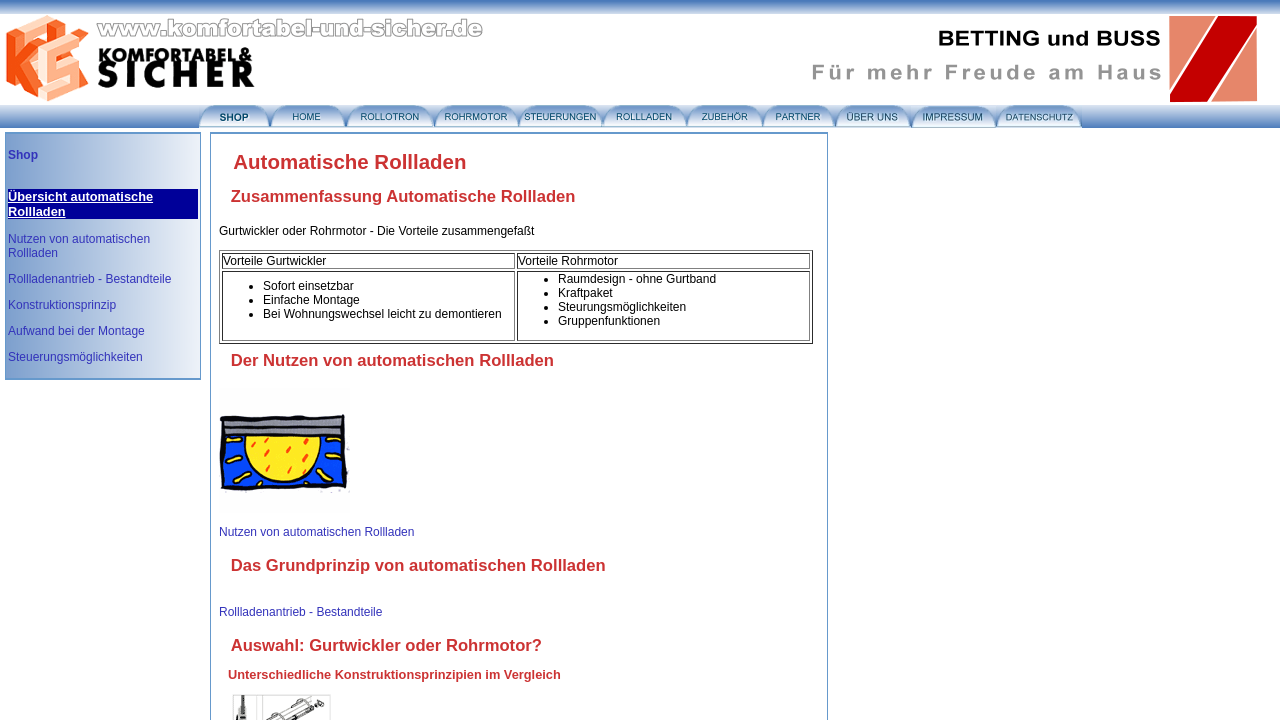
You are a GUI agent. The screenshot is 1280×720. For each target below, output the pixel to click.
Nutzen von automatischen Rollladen (316, 532)
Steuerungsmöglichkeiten (75, 357)
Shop (23, 155)
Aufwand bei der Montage (76, 331)
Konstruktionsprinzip (62, 305)
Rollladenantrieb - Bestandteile (89, 279)
